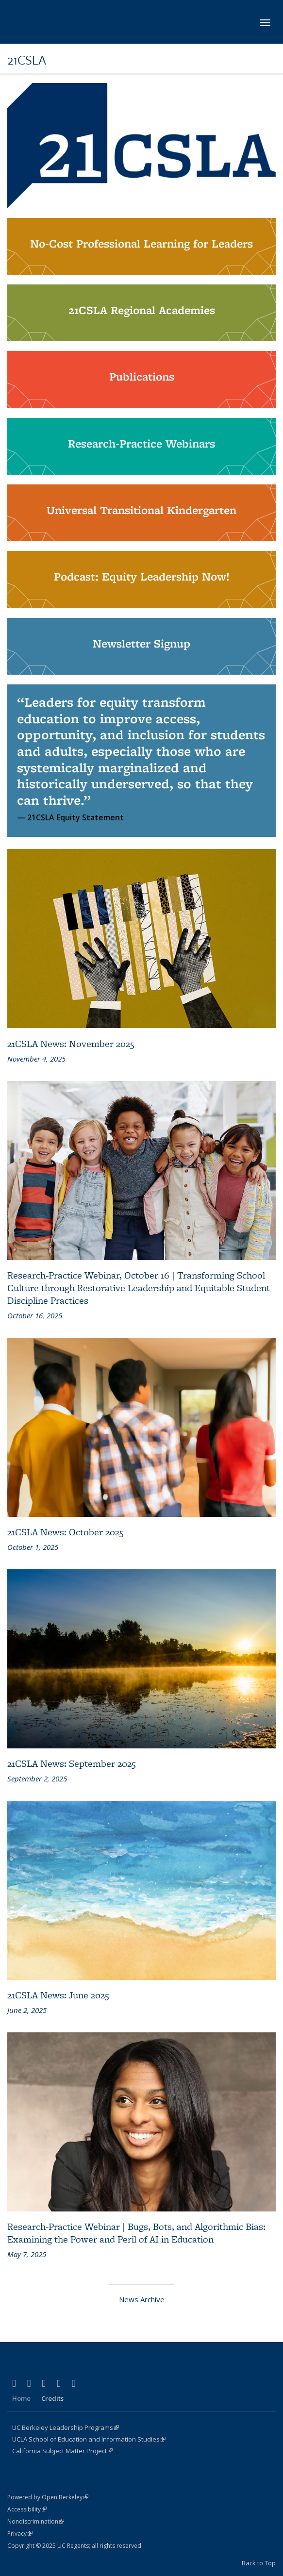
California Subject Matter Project (62, 2450)
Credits (52, 2398)
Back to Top (259, 2563)
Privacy (20, 2533)
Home (21, 2398)
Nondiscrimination (35, 2521)
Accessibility (27, 2509)
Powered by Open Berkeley (47, 2497)
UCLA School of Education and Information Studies (89, 2439)
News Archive (142, 2299)
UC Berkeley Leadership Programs (65, 2427)
